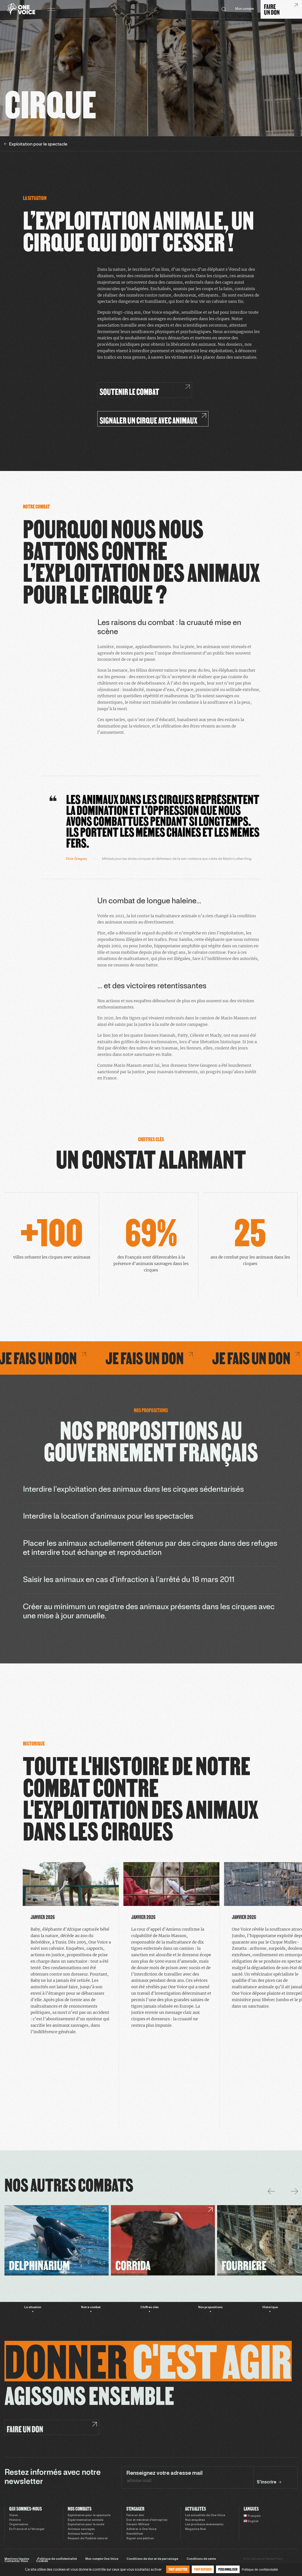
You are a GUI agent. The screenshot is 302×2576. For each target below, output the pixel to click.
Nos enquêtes (195, 2520)
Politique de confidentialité (57, 2559)
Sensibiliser (134, 2534)
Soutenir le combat (129, 392)
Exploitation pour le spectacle (89, 2515)
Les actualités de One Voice (205, 2515)
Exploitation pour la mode (86, 2524)
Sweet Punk (274, 2559)
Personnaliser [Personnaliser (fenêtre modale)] (228, 2569)
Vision (13, 2515)
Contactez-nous (16, 2561)
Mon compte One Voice (101, 2559)
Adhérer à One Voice (141, 2529)
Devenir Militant (137, 2524)
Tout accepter (178, 2569)
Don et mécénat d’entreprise (146, 2520)
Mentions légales (16, 2559)
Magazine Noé (195, 2529)
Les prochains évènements (204, 2524)
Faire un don (135, 2515)
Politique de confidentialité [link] (260, 2569)
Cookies (42, 2561)
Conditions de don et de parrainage (152, 2559)
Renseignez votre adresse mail (164, 2473)
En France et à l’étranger (27, 2529)
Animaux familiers (80, 2534)
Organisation (18, 2524)
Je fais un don (49, 1358)
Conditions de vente (201, 2559)
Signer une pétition (140, 2538)
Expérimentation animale (85, 2520)
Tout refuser (202, 2569)
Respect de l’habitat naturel (88, 2538)
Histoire (15, 2520)
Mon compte (244, 9)
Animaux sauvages (81, 2529)
